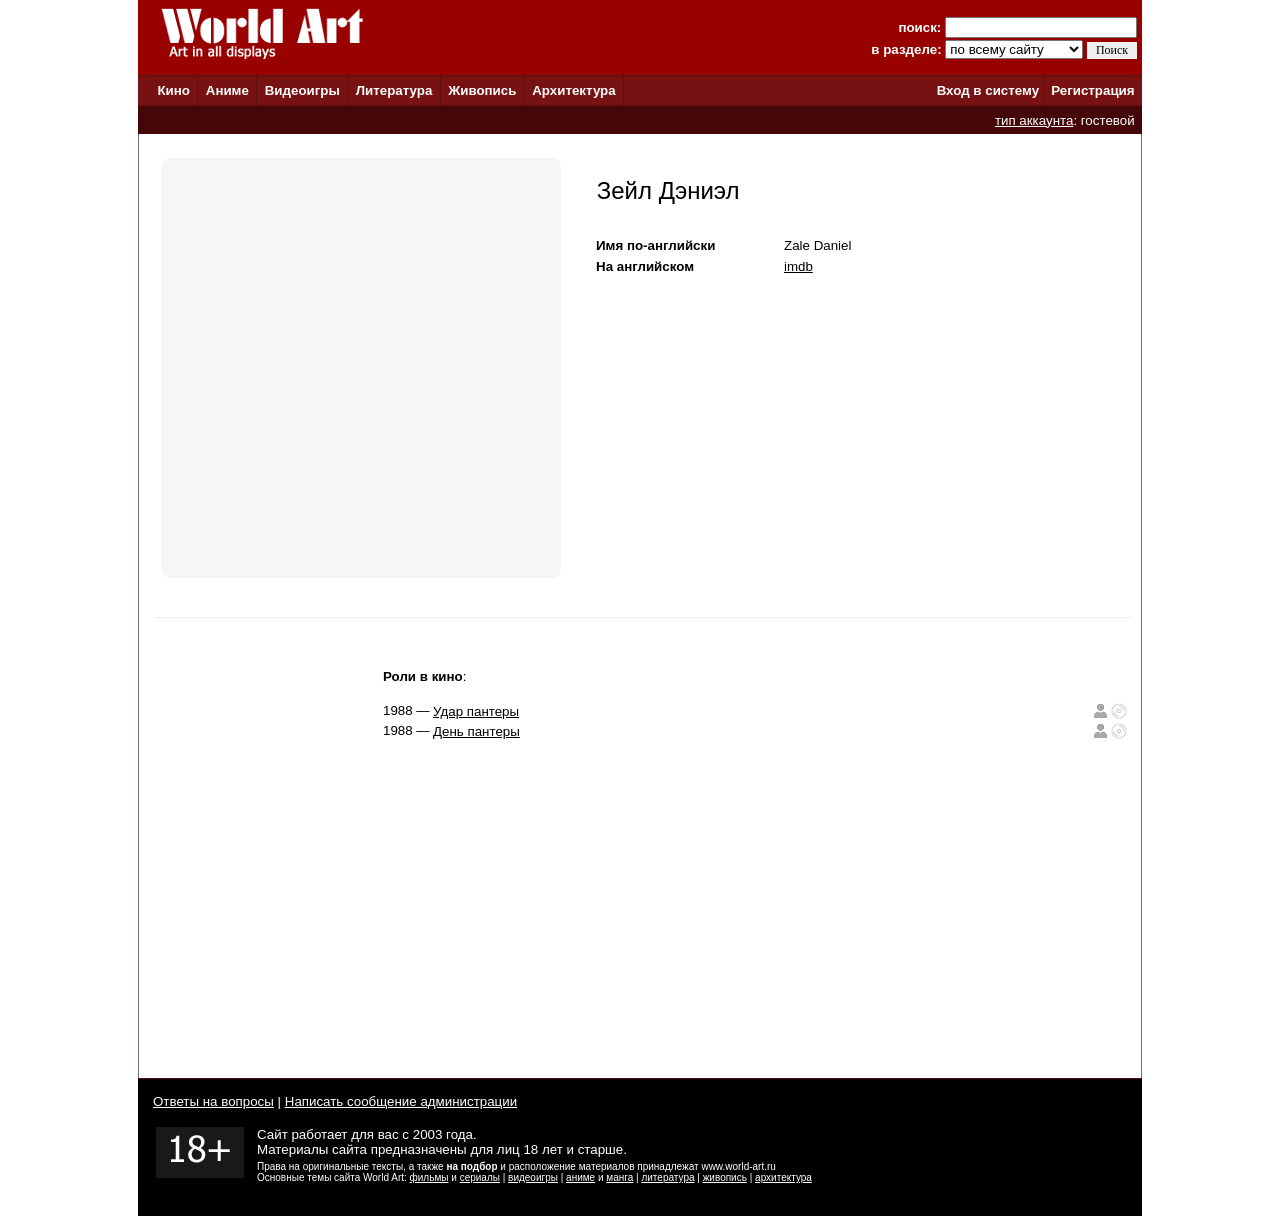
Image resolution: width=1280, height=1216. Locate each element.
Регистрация (1092, 90)
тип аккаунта (1034, 120)
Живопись (482, 90)
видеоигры (533, 1177)
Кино (173, 90)
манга (619, 1177)
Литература (394, 90)
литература (667, 1177)
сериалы (480, 1177)
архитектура (783, 1177)
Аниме (227, 90)
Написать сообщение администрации (401, 1101)
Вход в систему (988, 90)
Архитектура (573, 90)
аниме (580, 1177)
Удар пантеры (476, 711)
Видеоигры (302, 90)
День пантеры (476, 731)
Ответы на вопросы (213, 1101)
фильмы (429, 1177)
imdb (798, 266)
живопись (725, 1177)
